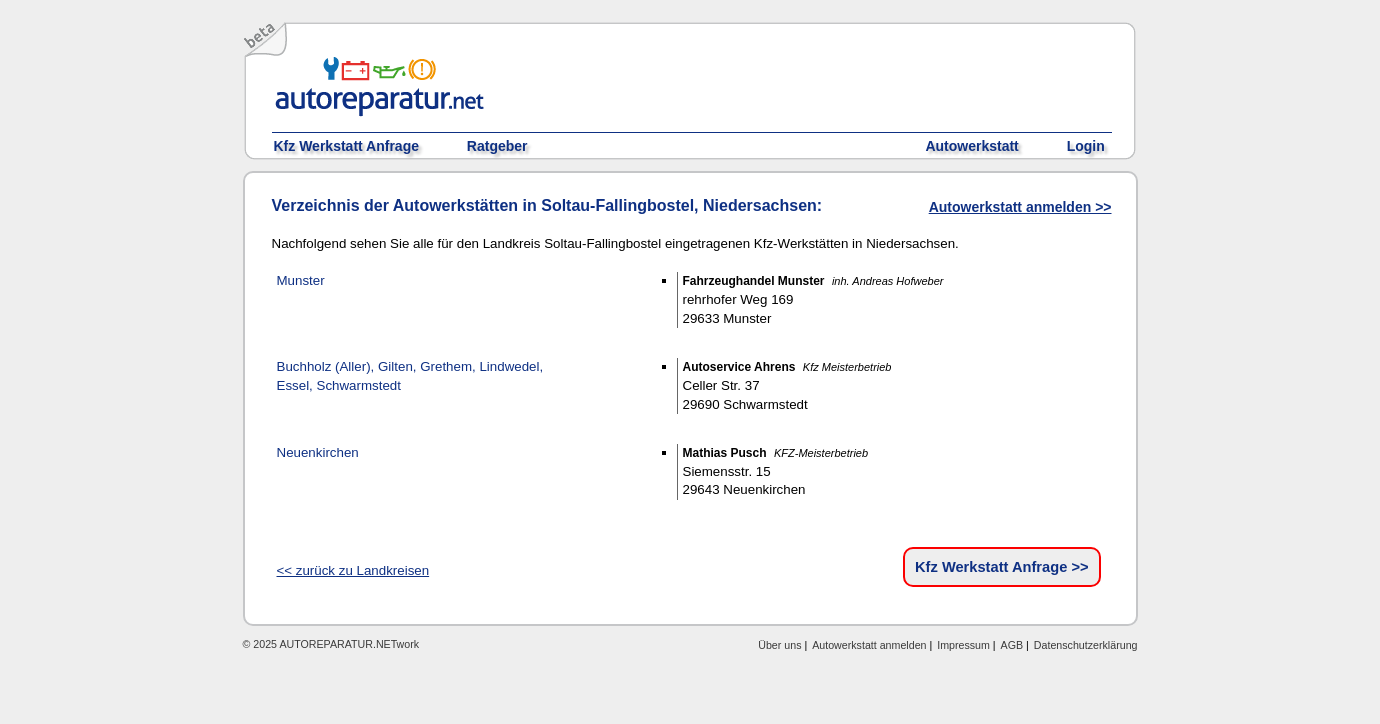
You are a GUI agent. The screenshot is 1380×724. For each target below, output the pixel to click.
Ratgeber (497, 146)
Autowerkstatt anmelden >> (1020, 207)
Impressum (963, 645)
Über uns (779, 645)
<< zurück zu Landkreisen (353, 570)
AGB (1012, 645)
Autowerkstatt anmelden (869, 645)
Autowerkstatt (971, 146)
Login (1086, 146)
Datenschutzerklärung (1086, 645)
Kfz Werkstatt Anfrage (346, 146)
